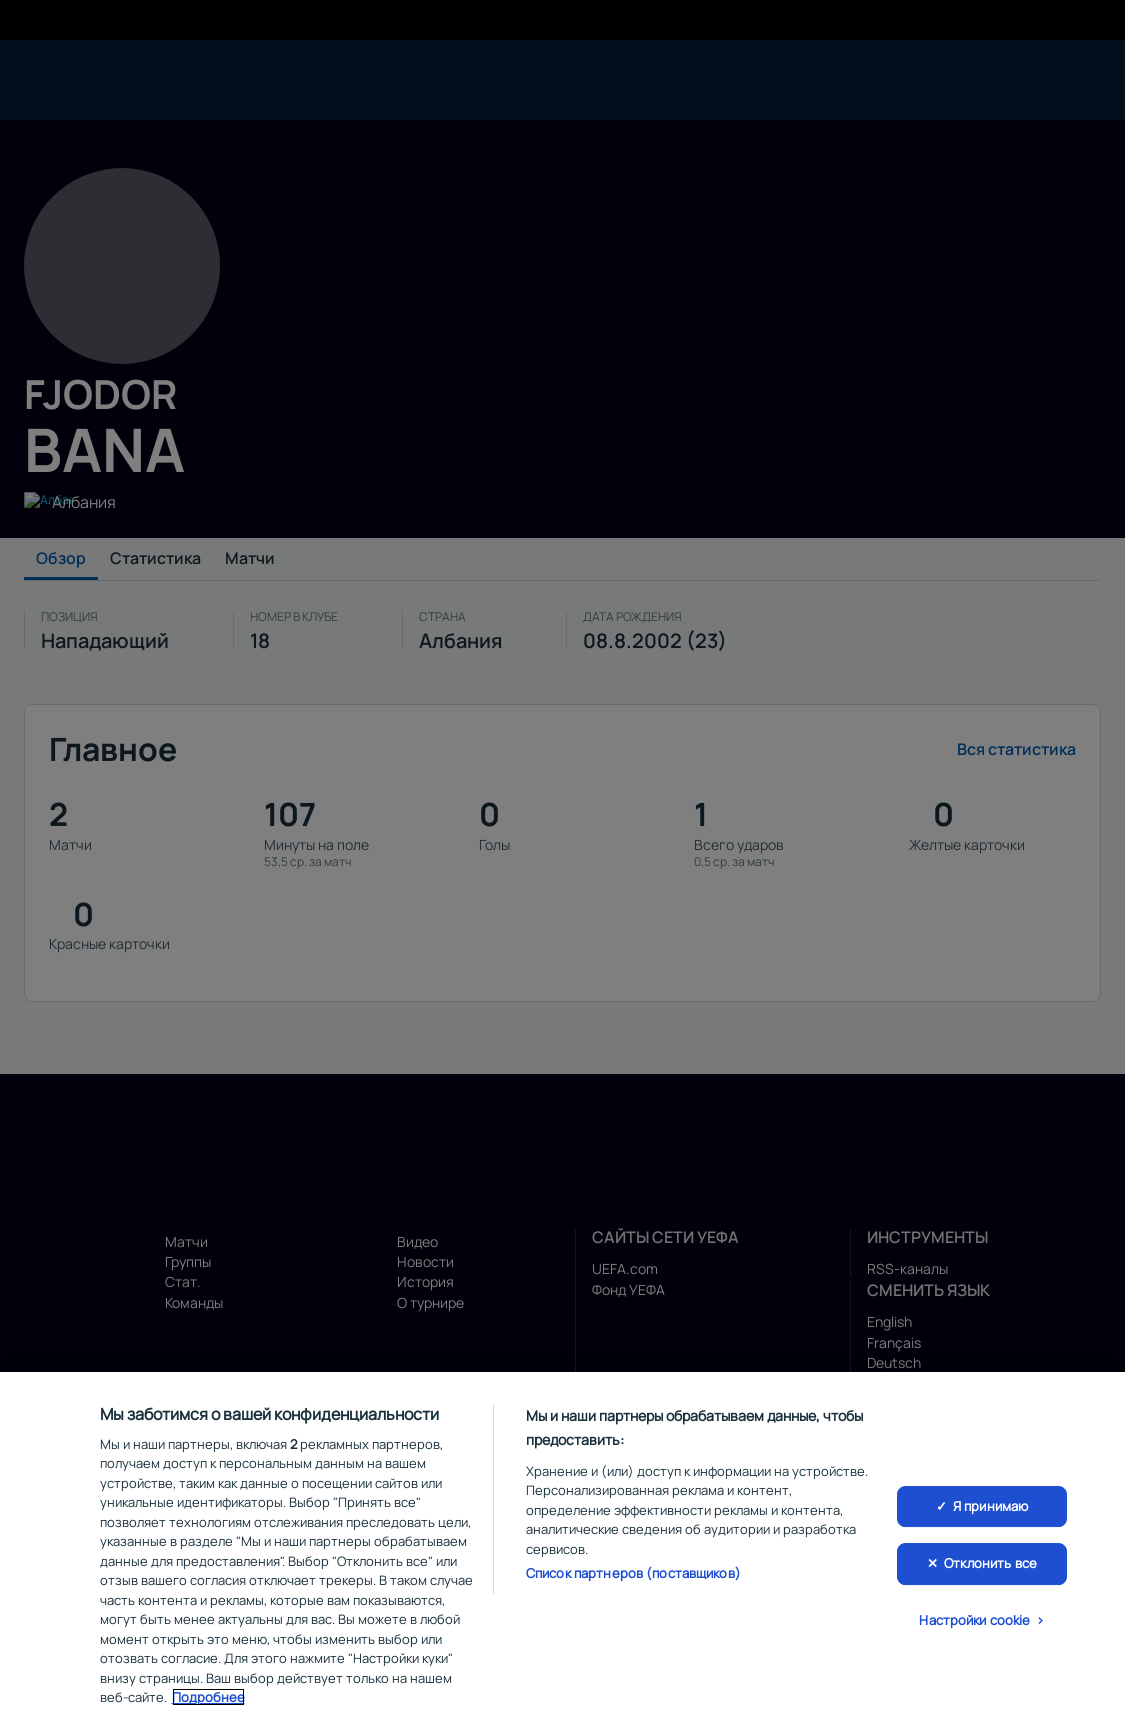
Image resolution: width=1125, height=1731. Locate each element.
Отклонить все (990, 1566)
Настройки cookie (974, 1623)
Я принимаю (990, 1508)
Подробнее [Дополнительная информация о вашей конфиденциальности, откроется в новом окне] (208, 1700)
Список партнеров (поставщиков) (633, 1576)
